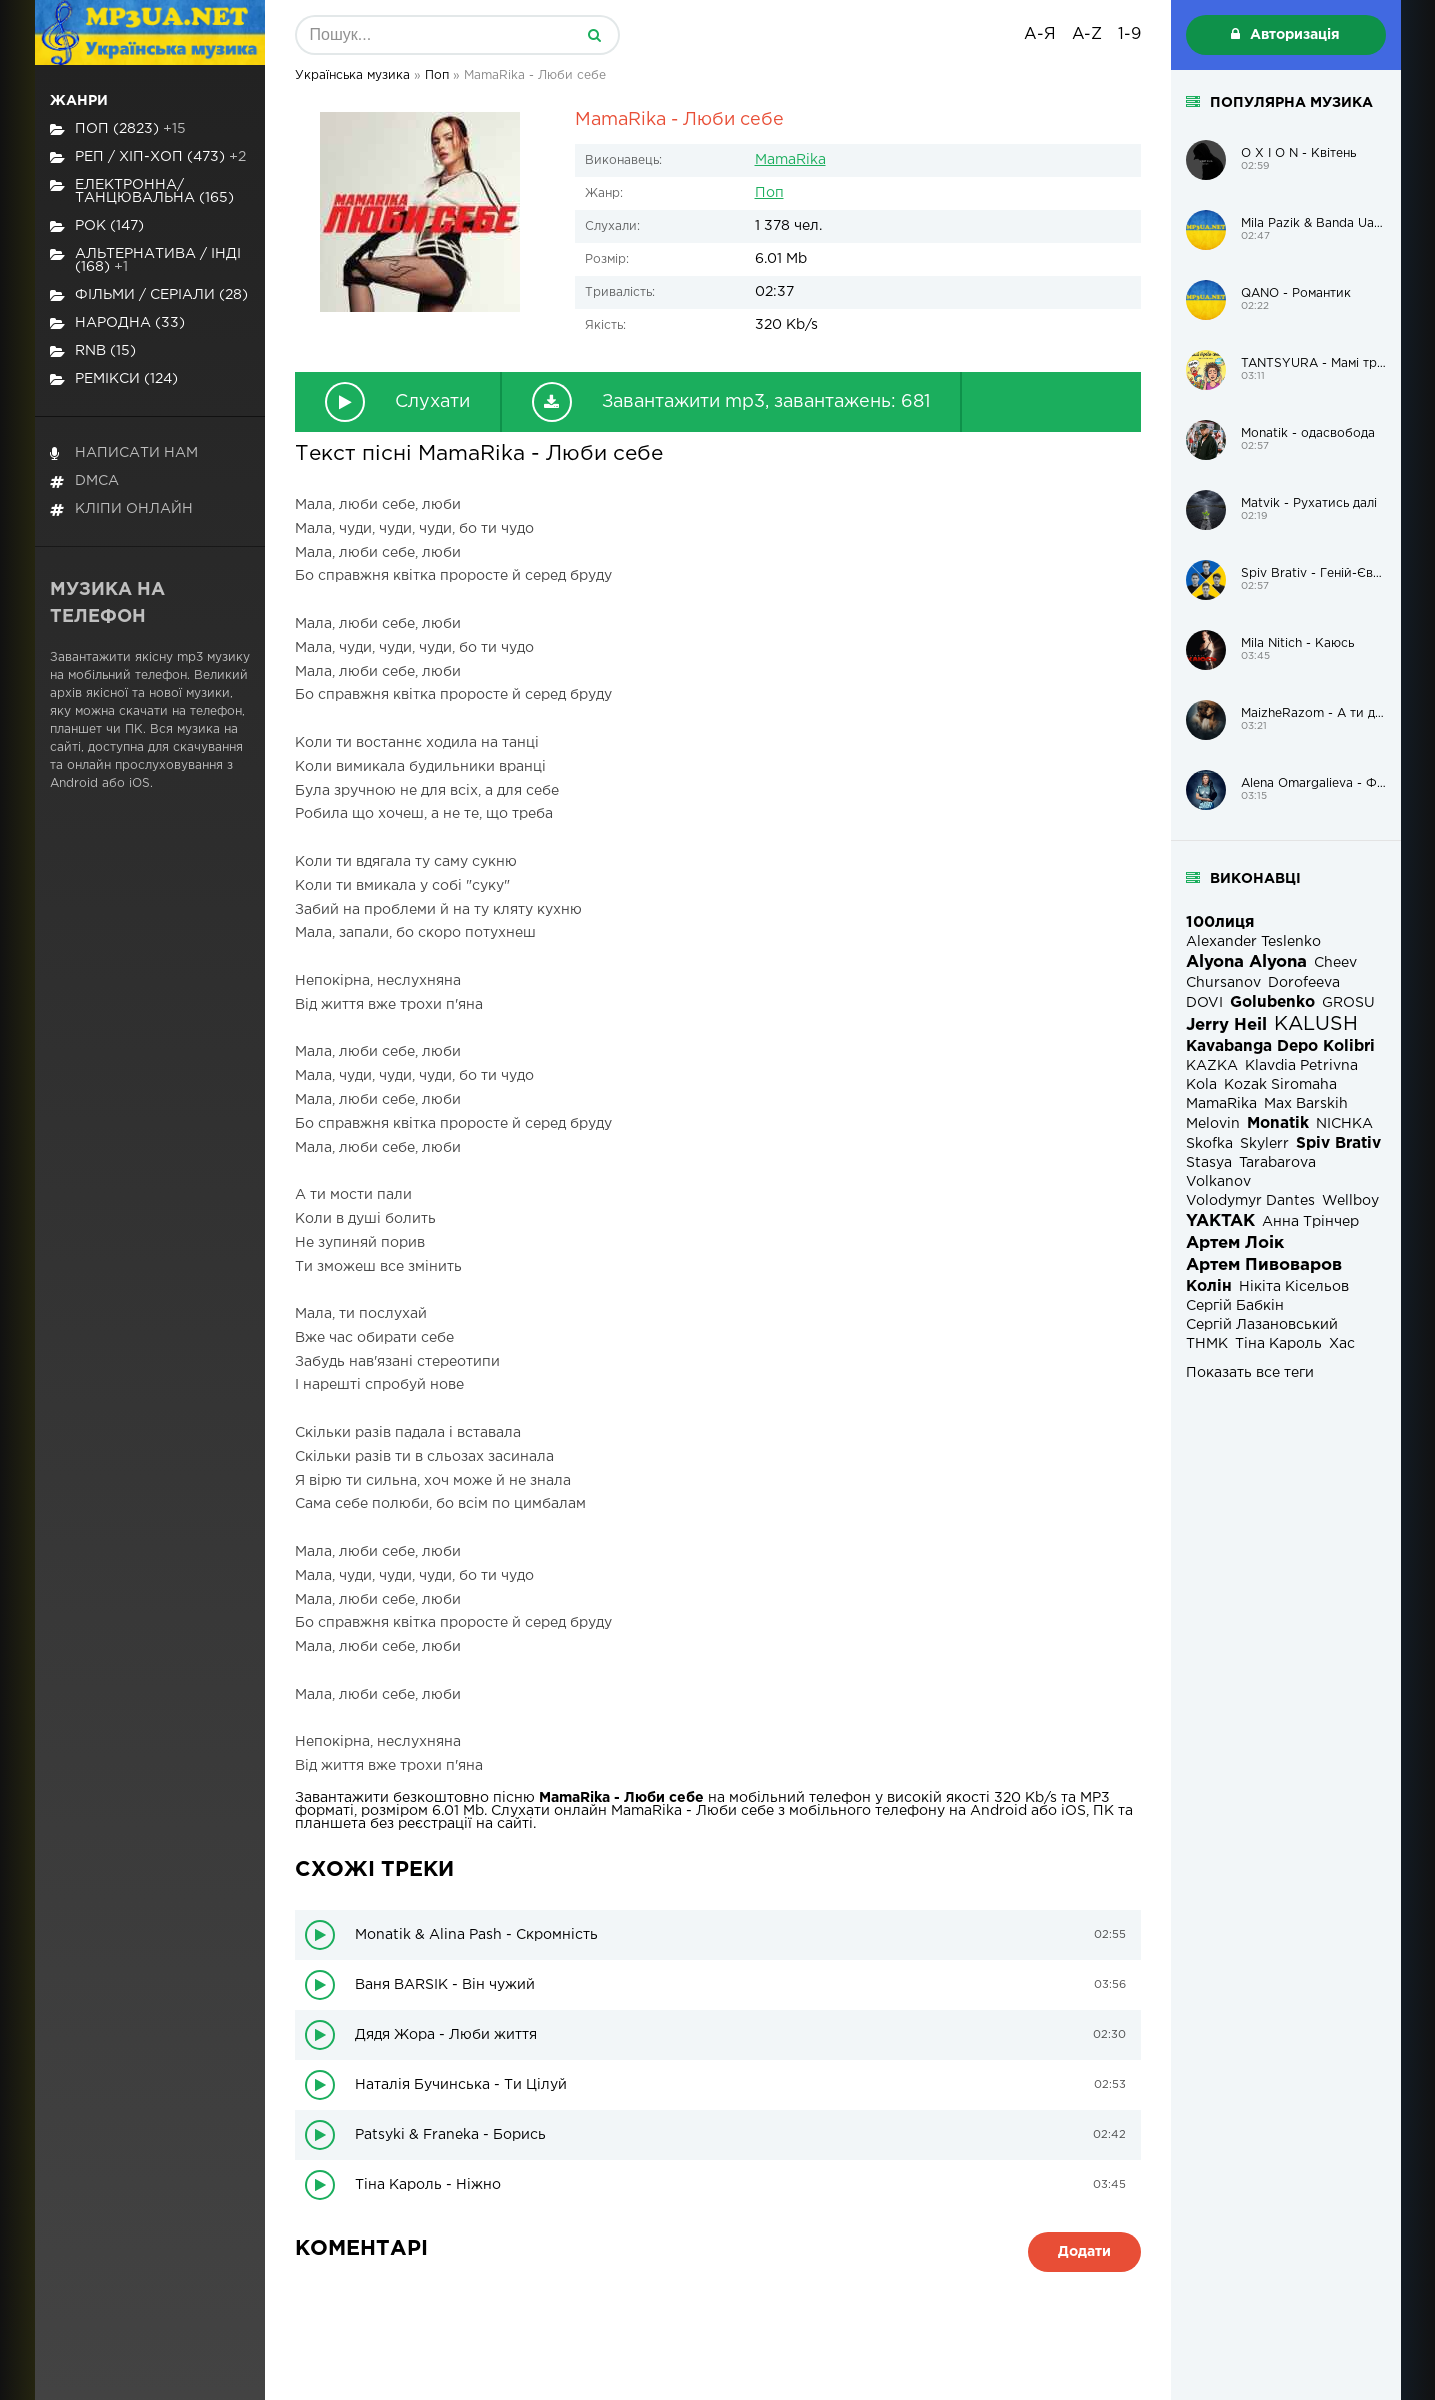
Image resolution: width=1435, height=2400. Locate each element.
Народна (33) (117, 323)
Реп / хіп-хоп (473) (148, 157)
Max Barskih (1306, 1104)
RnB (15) (93, 351)
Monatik (1278, 1123)
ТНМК (1207, 1344)
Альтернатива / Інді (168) (145, 260)
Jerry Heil (1226, 1025)
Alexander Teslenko (1253, 942)
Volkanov (1218, 1182)
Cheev (1335, 963)
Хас (1342, 1344)
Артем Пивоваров (1264, 1265)
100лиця (1220, 922)
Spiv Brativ (1338, 1143)
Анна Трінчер (1310, 1222)
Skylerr (1264, 1144)
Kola (1201, 1085)
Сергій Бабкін (1235, 1306)
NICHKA (1344, 1124)
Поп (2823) (118, 129)
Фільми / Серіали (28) (149, 295)
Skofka (1209, 1144)
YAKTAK (1220, 1221)
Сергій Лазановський (1262, 1325)
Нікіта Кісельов (1294, 1287)
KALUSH (1316, 1024)
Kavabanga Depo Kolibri (1280, 1046)
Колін (1209, 1286)
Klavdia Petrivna (1301, 1066)
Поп (769, 193)
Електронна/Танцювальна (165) (142, 191)
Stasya (1209, 1163)
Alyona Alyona (1246, 962)
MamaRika (790, 160)
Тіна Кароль (1278, 1344)
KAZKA (1212, 1066)
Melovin (1213, 1124)
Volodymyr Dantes (1250, 1201)
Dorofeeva (1304, 983)
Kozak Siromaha (1280, 1085)
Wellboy (1350, 1201)
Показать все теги (1250, 1373)
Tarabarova (1277, 1163)
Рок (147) (97, 226)
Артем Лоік (1235, 1243)
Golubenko (1272, 1002)
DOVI (1204, 1003)
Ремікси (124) (114, 379)
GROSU (1348, 1003)
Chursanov (1223, 983)
